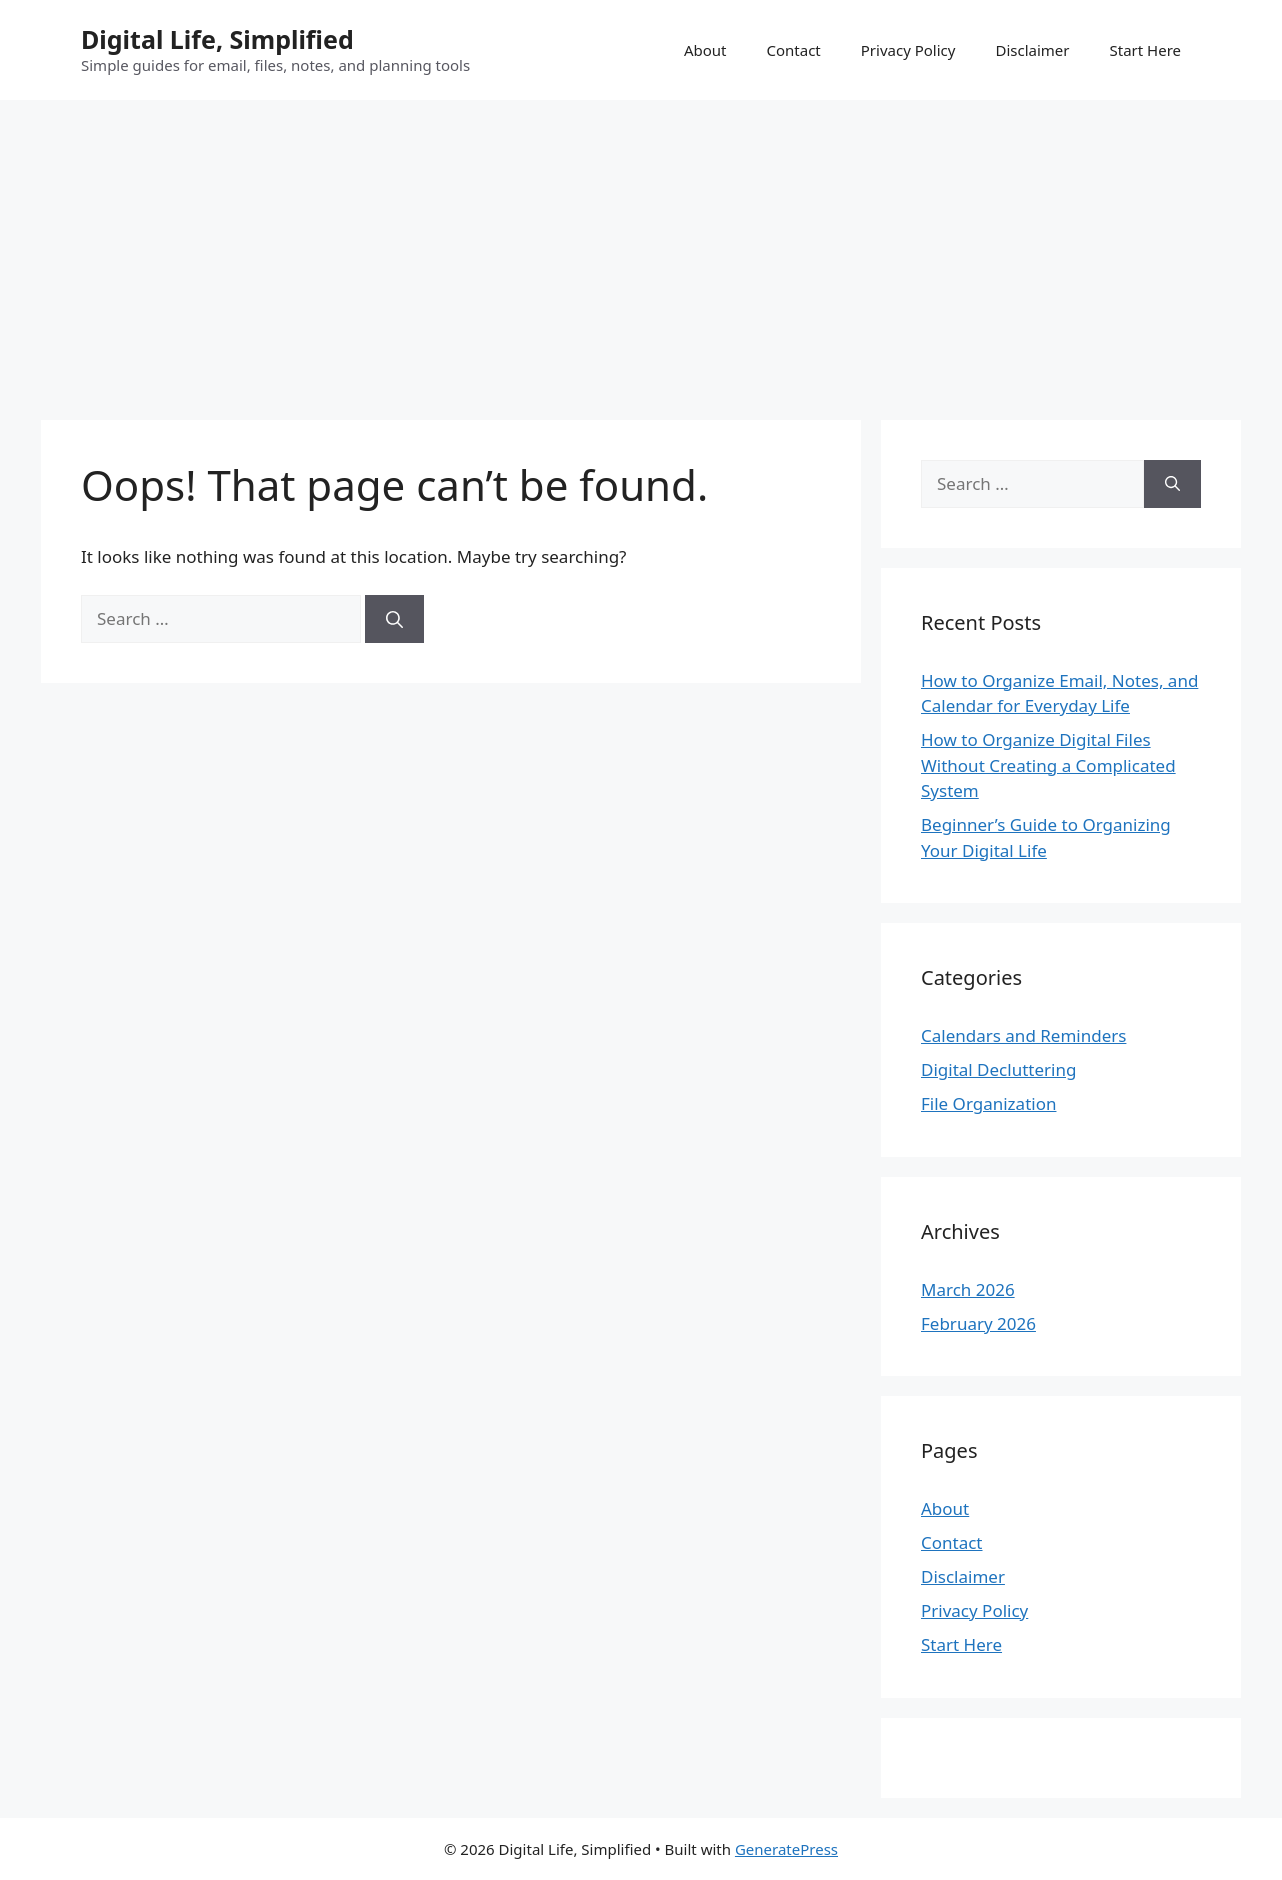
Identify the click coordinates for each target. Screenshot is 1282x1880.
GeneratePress (786, 1849)
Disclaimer (1032, 50)
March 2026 (968, 1289)
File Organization (988, 1103)
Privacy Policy (908, 50)
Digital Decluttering (998, 1069)
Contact (793, 50)
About (705, 50)
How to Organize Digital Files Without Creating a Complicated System (1048, 765)
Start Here (1145, 50)
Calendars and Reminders (1023, 1035)
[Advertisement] (641, 250)
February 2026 (978, 1323)
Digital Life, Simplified (217, 39)
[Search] (394, 619)
